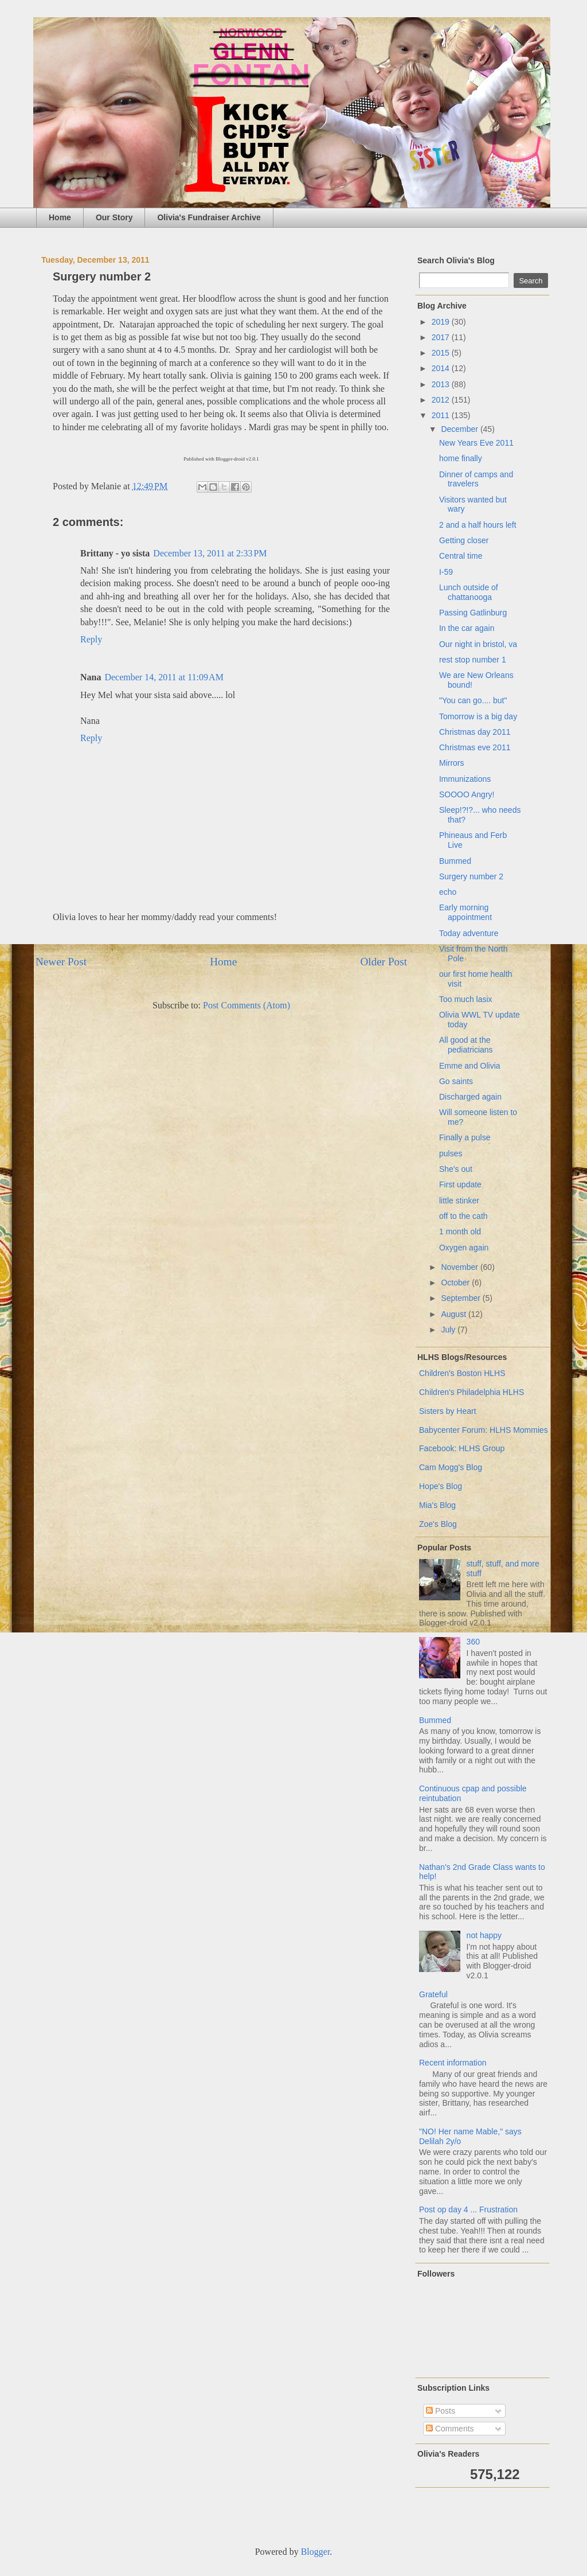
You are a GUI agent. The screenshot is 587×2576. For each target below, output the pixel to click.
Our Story (114, 217)
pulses (450, 1153)
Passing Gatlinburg (473, 612)
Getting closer (463, 540)
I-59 (446, 571)
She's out (455, 1169)
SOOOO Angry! (466, 794)
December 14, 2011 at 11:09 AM (163, 677)
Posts (440, 2410)
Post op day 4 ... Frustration (468, 2209)
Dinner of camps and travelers (476, 479)
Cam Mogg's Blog (450, 1467)
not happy (484, 1935)
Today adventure (469, 933)
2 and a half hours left (477, 524)
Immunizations (465, 779)
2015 (442, 352)
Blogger (315, 2551)
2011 (442, 415)
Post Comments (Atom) (246, 1005)
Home (60, 217)
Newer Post (61, 962)
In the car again (467, 628)
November (460, 1267)
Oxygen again (463, 1247)
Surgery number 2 (471, 876)
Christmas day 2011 (475, 731)
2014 (442, 368)
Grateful (433, 1994)
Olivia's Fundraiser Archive (208, 217)
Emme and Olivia (469, 1065)
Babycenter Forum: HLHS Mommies (483, 1430)
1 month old (460, 1231)
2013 (442, 384)
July (449, 1329)
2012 (442, 399)
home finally (460, 458)
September (461, 1298)
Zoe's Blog (438, 1524)
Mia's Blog (437, 1505)
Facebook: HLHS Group (461, 1448)
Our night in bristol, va (478, 644)
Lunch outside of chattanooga (468, 592)
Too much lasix (465, 999)
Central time (460, 555)
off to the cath (463, 1216)
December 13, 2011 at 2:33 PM (210, 553)
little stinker (459, 1200)
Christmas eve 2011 (475, 747)
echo (447, 892)
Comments (450, 2428)
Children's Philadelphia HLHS (471, 1392)
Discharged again (470, 1096)
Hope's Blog (440, 1486)
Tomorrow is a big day (478, 716)
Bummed (455, 861)
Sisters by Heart (447, 1411)
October (456, 1282)
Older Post (383, 962)
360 (473, 1641)
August (454, 1314)
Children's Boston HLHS (462, 1373)
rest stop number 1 (472, 659)
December (460, 429)
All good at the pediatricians (466, 1044)
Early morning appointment (465, 912)
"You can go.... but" (473, 700)
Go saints (456, 1081)
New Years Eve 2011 (476, 442)
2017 (442, 337)
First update (460, 1184)
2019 (442, 321)
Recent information (453, 2062)
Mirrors (451, 762)
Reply (91, 639)
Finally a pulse (465, 1137)
